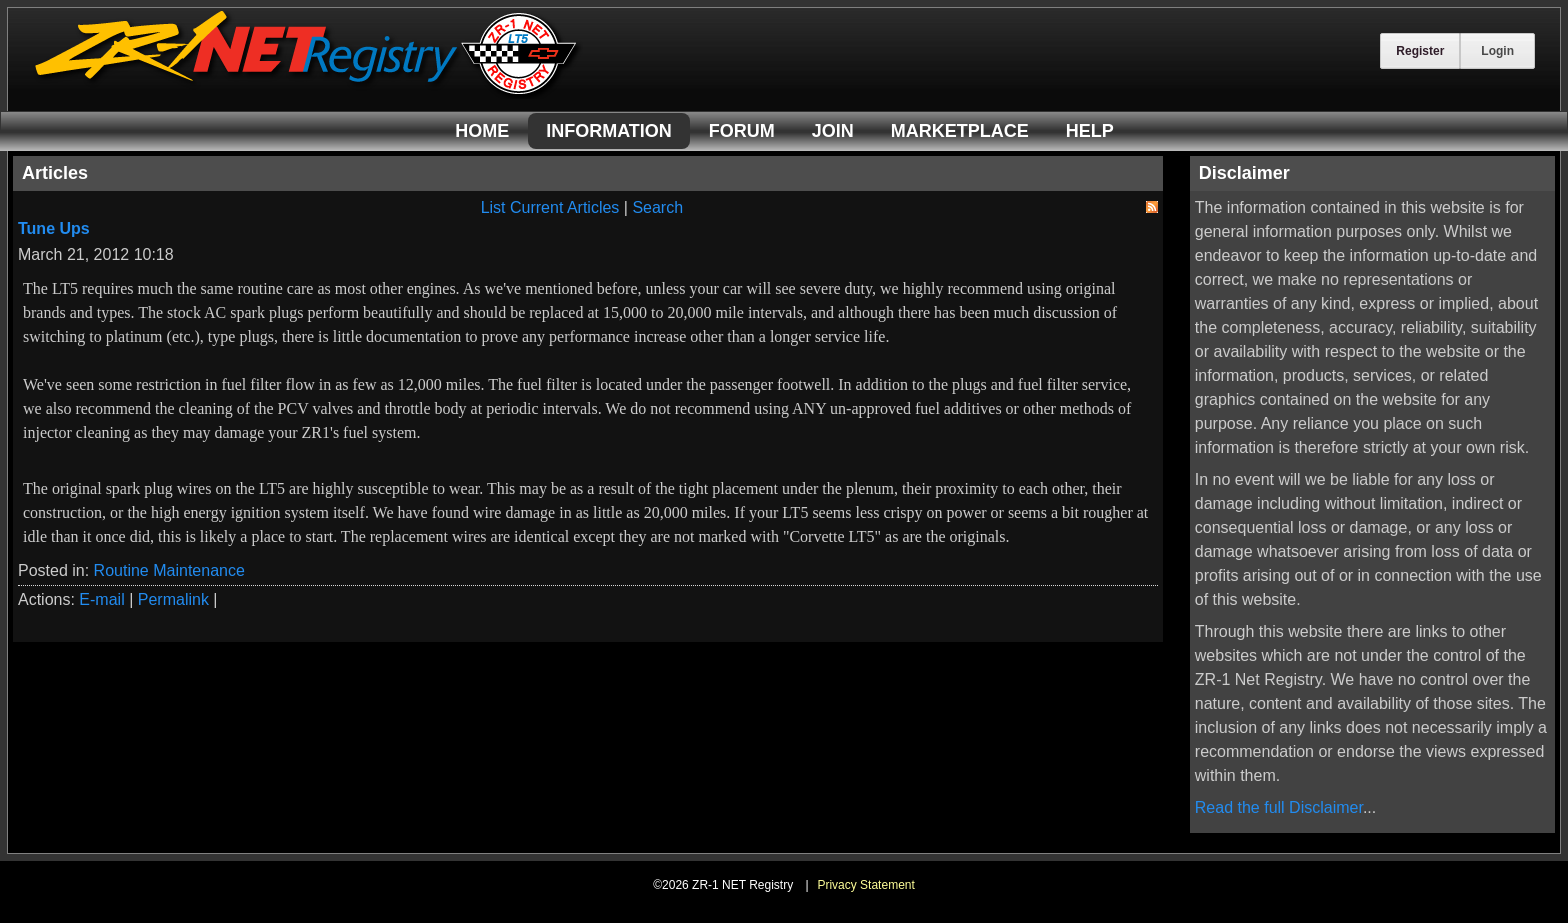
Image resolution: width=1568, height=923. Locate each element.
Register (1420, 51)
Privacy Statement (865, 885)
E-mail (101, 599)
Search (657, 207)
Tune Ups (54, 228)
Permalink (173, 599)
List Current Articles (550, 207)
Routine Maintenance (169, 570)
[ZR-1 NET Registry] (308, 93)
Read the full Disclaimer (1279, 807)
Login (1497, 51)
